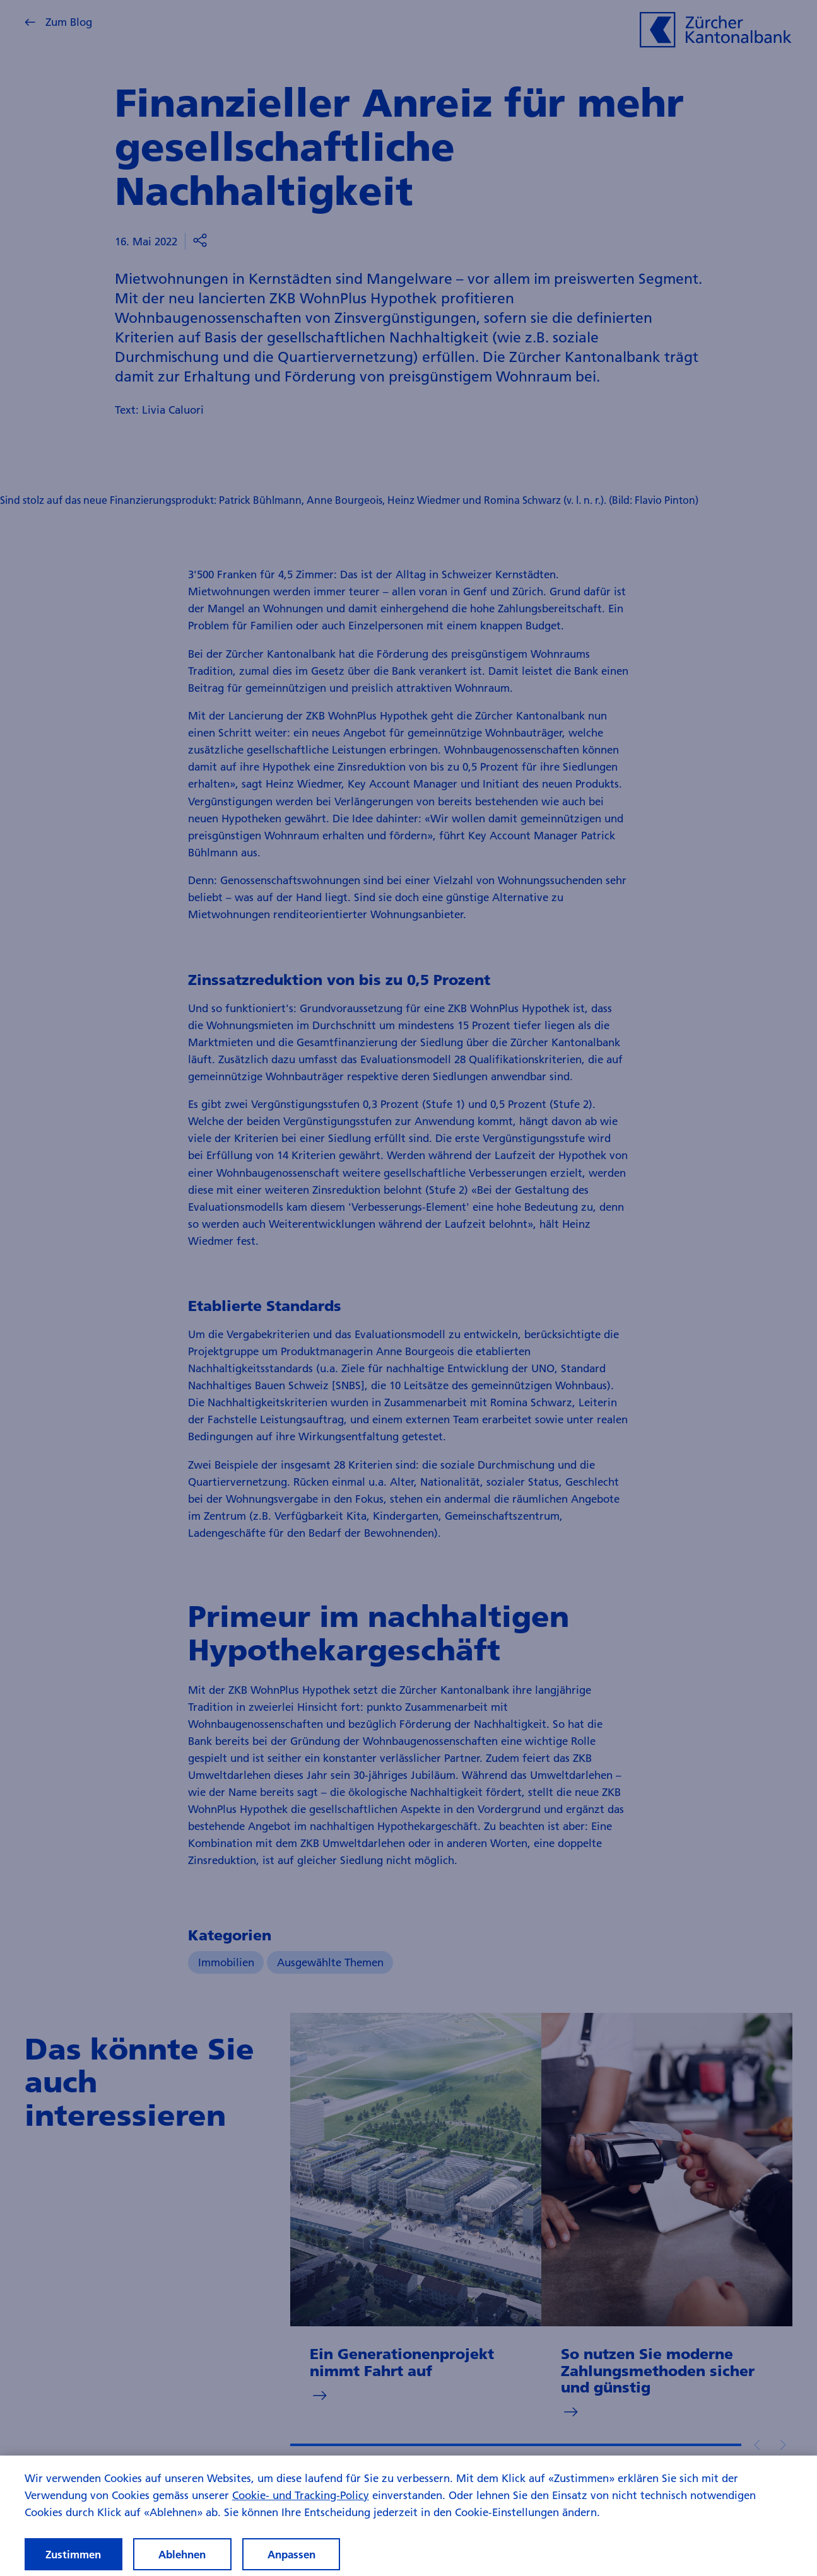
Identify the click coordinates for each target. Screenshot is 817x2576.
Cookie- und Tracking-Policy (300, 2507)
